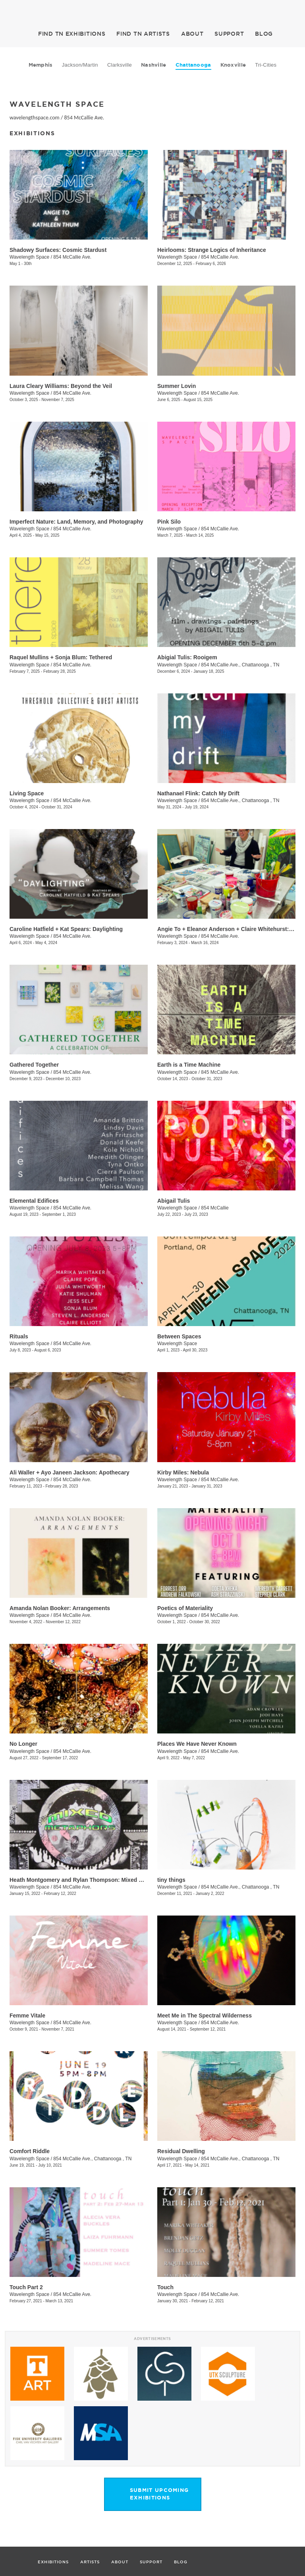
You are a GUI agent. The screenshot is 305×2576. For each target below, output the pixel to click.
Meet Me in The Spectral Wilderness (204, 2015)
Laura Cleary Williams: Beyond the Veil (61, 386)
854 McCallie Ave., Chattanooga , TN (240, 665)
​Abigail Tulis (173, 1201)
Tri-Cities (265, 65)
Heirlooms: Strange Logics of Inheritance (211, 250)
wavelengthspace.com (35, 117)
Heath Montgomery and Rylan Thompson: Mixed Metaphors (88, 1880)
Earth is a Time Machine (188, 1064)
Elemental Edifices (34, 1201)
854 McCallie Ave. (84, 117)
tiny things (171, 1880)
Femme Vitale (27, 2015)
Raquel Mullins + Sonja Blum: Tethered (61, 657)
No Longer (23, 1744)
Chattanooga (193, 65)
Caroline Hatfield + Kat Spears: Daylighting (66, 929)
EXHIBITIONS (71, 34)
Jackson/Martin (80, 65)
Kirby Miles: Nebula (183, 1472)
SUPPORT (229, 34)
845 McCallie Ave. (220, 1072)
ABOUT (192, 34)
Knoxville (233, 65)
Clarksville (119, 65)
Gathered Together (34, 1064)
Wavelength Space (29, 257)
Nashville (153, 65)
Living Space (27, 793)
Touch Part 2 (26, 2287)
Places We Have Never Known (197, 1744)
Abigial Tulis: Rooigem (187, 657)
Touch (165, 2287)
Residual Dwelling (181, 2151)
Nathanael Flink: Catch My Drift (198, 793)
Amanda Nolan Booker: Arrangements (60, 1608)
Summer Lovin (176, 386)
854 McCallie (214, 1208)
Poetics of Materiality (185, 1608)
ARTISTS (143, 34)
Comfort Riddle (30, 2151)
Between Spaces (179, 1336)
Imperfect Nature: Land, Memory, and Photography (76, 521)
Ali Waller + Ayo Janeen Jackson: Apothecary (69, 1472)
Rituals (19, 1336)
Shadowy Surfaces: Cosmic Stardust (58, 250)
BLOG (264, 34)
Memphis (41, 65)
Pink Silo (169, 521)
